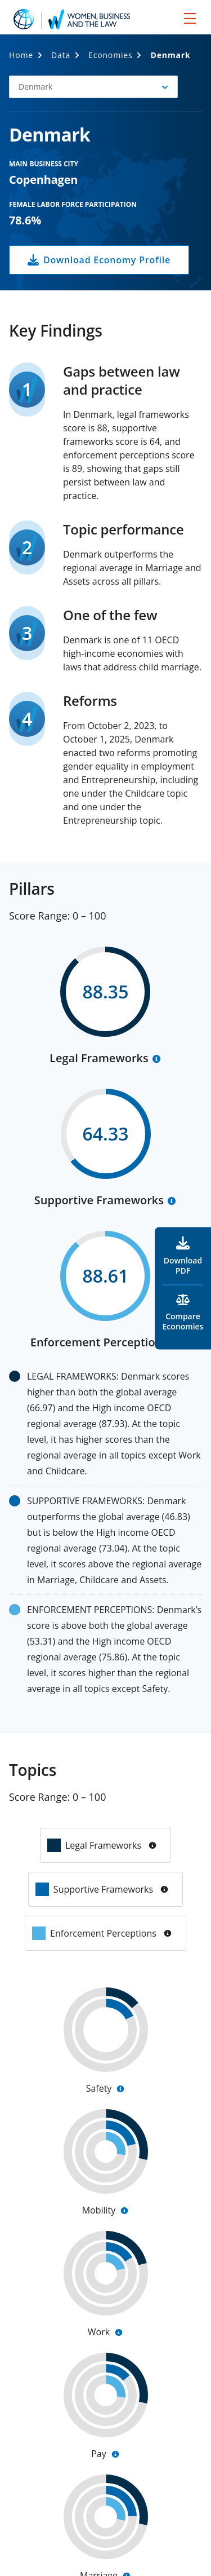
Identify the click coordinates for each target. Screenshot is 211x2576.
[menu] (190, 18)
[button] (93, 87)
